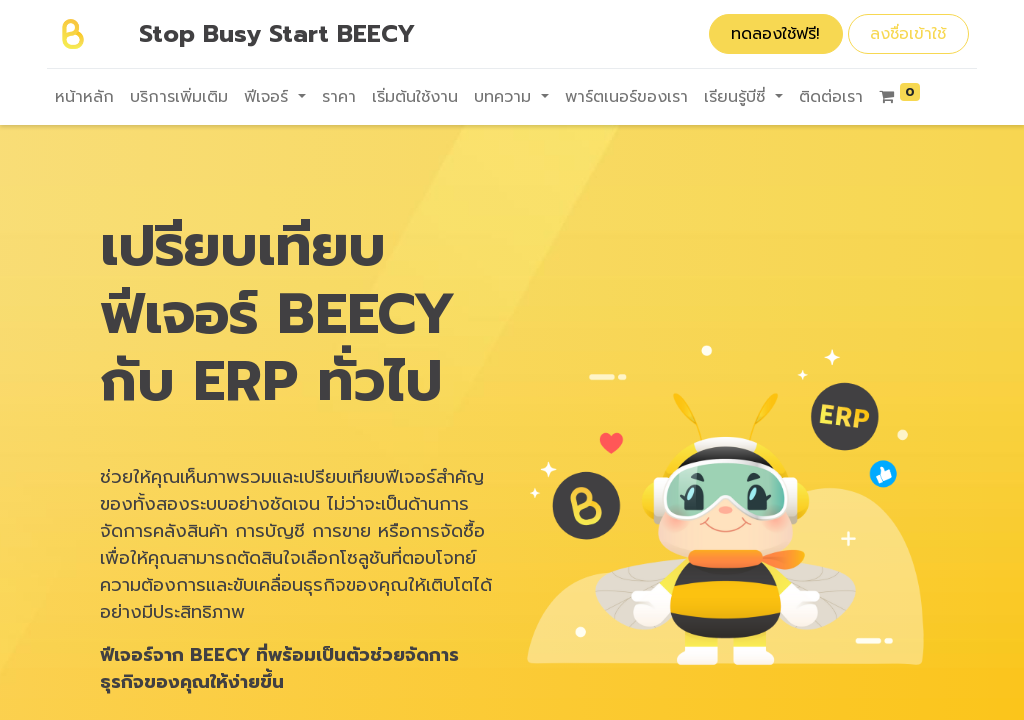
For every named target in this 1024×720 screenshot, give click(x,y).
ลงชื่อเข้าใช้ (908, 34)
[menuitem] (84, 97)
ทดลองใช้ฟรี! (775, 34)
